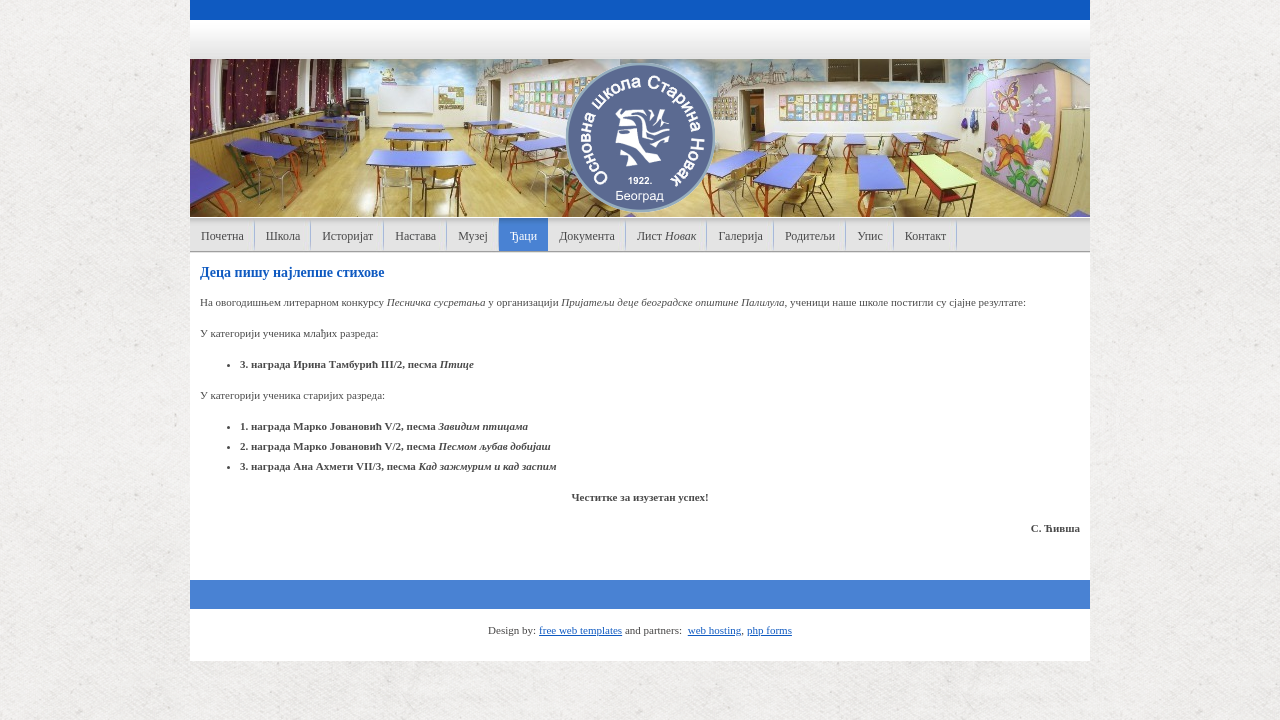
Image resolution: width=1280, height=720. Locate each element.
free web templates (580, 630)
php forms (769, 630)
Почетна (222, 236)
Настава (415, 236)
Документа (587, 236)
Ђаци (523, 236)
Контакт (925, 236)
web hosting (714, 630)
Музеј (473, 236)
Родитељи (810, 236)
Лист (667, 236)
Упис (870, 236)
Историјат (347, 236)
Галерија (740, 236)
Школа (283, 236)
